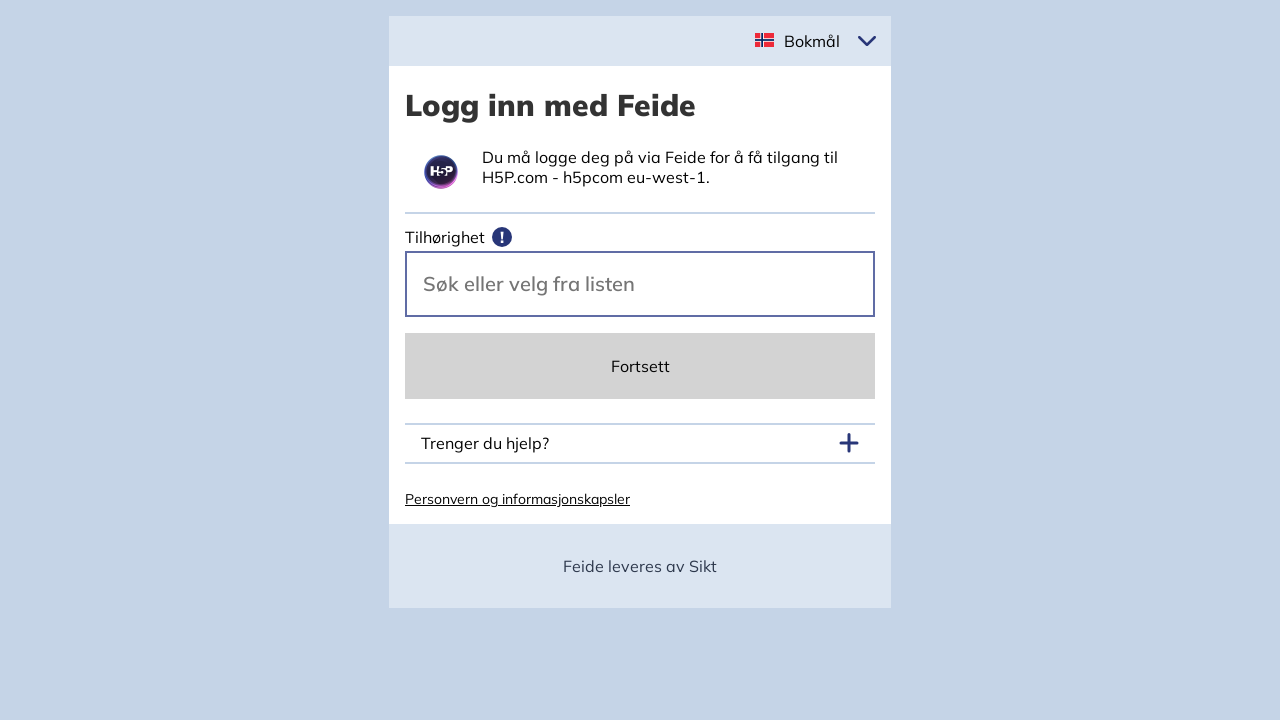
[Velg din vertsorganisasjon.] (640, 284)
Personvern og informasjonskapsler (517, 499)
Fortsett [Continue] (640, 366)
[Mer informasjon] (502, 237)
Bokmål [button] (812, 41)
